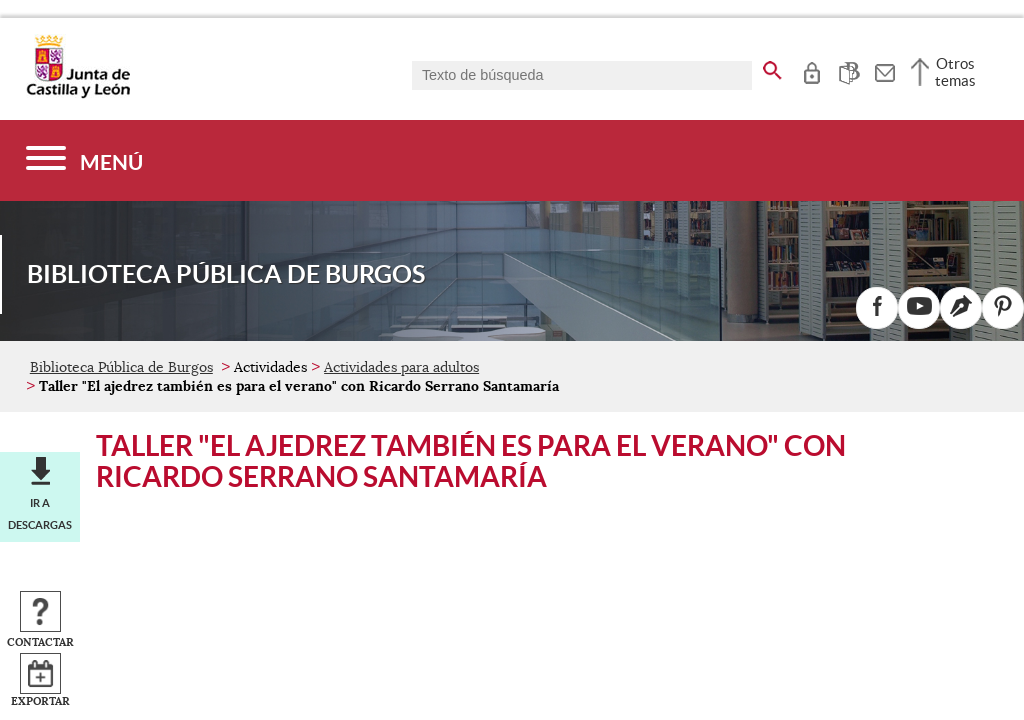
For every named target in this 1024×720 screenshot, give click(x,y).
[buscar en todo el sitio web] (772, 67)
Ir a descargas (40, 514)
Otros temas (955, 72)
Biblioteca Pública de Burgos (121, 367)
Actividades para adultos (401, 367)
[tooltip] (811, 70)
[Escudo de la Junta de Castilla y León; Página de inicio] (78, 94)
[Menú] (84, 160)
